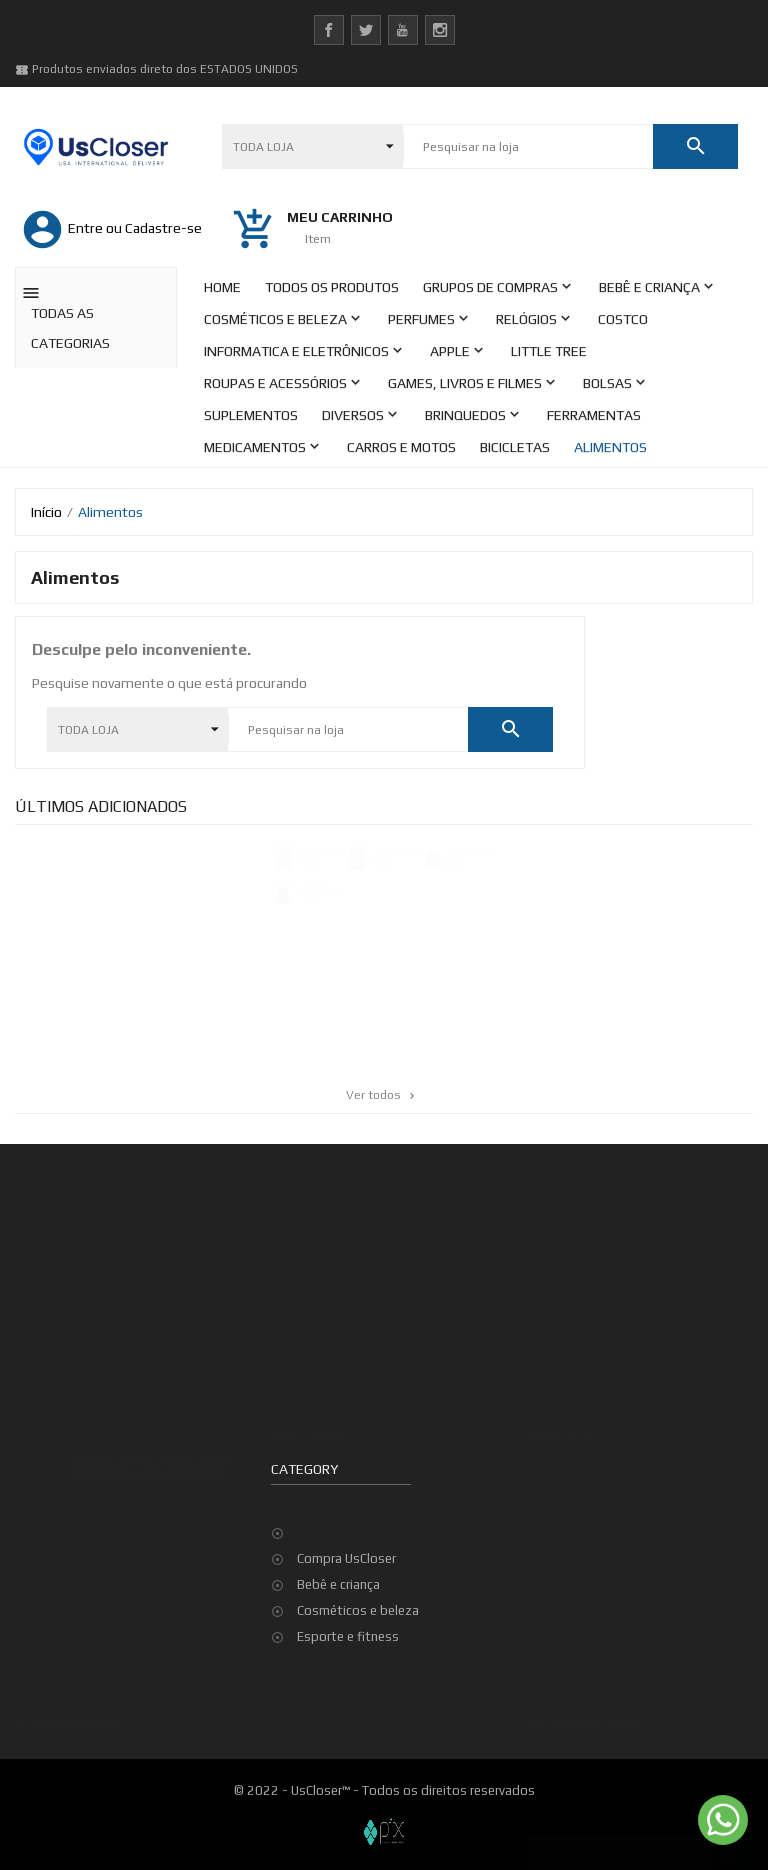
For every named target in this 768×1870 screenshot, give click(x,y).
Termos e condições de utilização (138, 1776)
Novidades (584, 1515)
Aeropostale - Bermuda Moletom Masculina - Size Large (317, 856)
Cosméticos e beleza (358, 1610)
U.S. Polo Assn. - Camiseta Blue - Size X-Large (317, 895)
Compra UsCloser (346, 1558)
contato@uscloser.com (122, 1587)
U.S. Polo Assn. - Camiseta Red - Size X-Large (481, 856)
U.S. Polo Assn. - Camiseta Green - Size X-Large (398, 856)
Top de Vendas (597, 1541)
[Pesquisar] (528, 147)
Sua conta (307, 1427)
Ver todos (382, 1095)
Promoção (583, 1489)
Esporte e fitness (348, 1636)
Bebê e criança (338, 1584)
